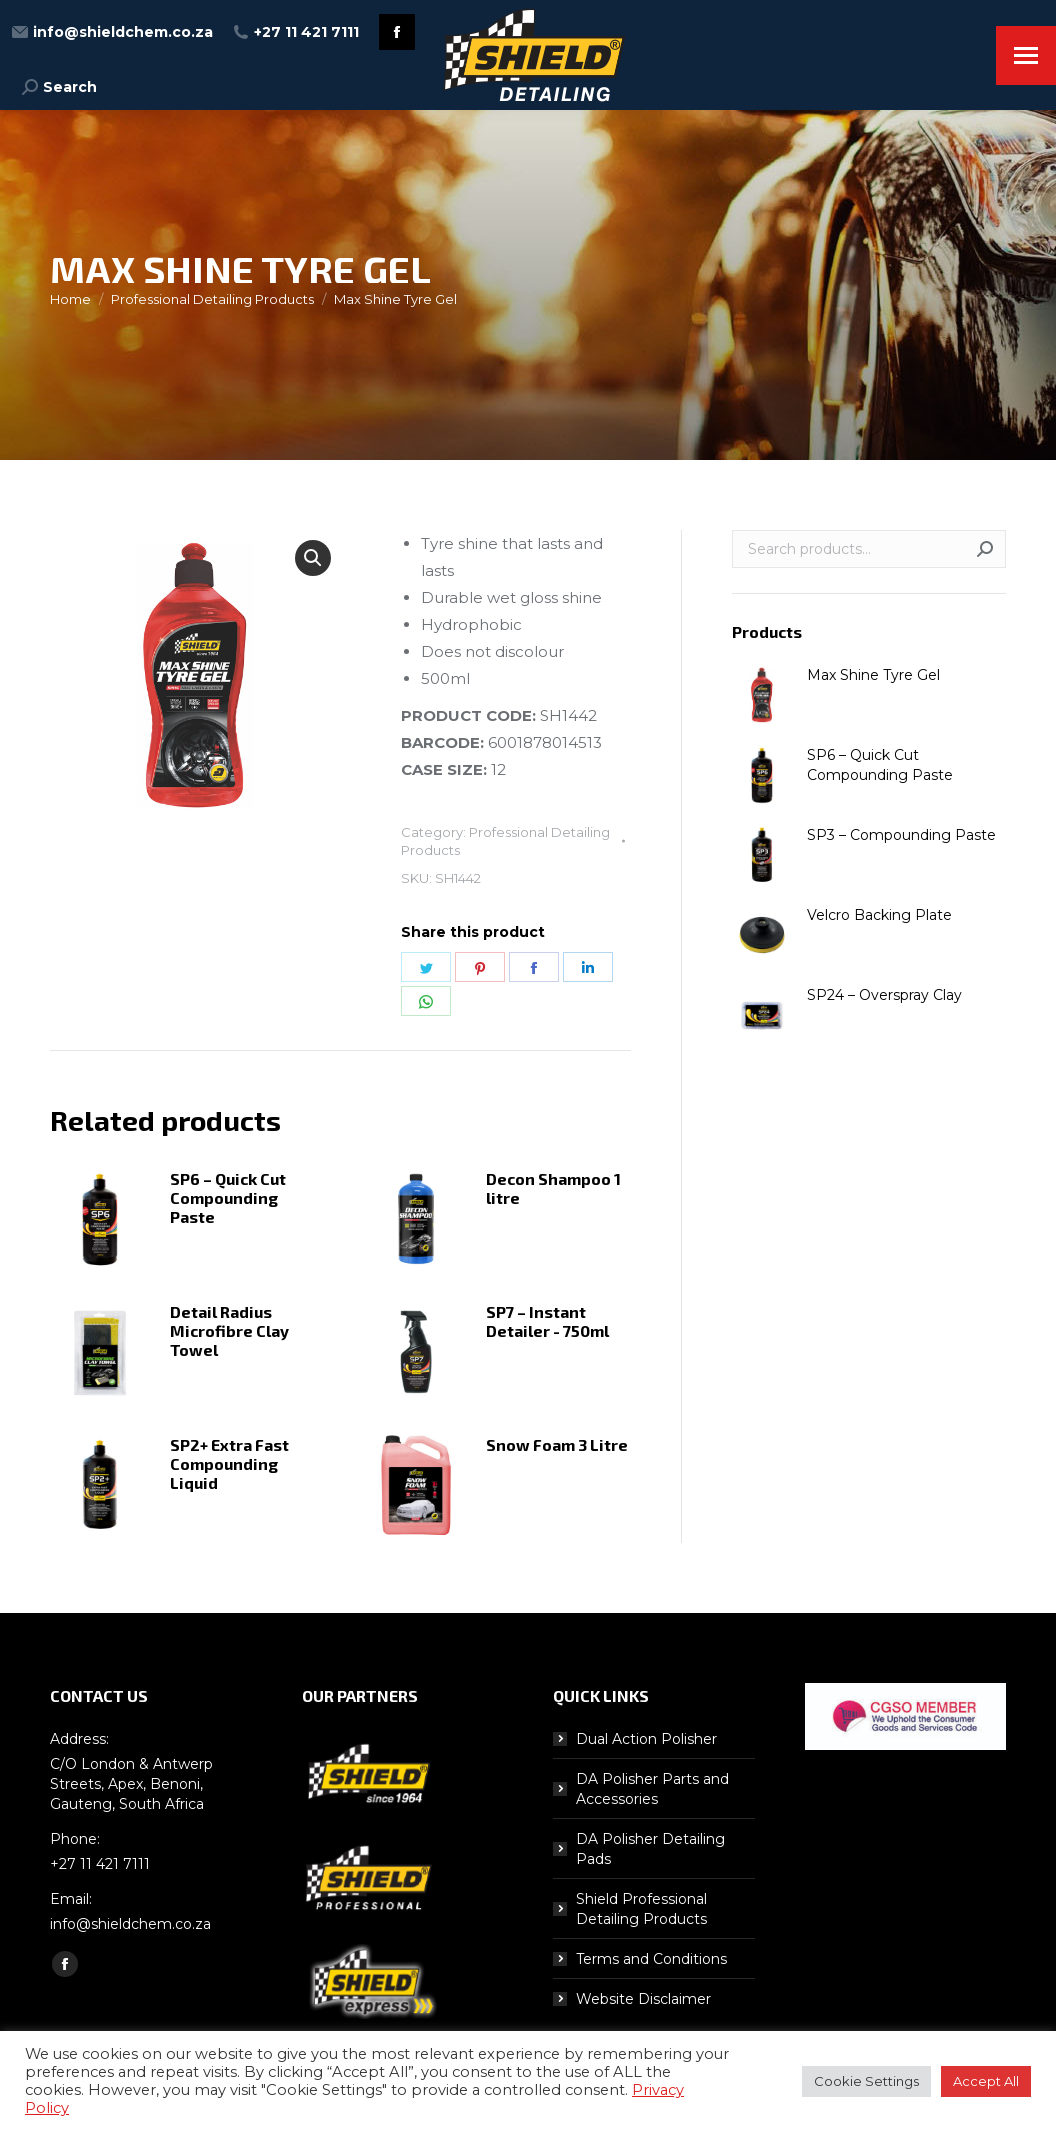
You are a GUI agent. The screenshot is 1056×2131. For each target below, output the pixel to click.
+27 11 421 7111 (296, 32)
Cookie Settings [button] (866, 2081)
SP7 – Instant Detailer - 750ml (547, 1321)
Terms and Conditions (651, 1959)
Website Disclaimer (643, 1999)
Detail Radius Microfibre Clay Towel (229, 1330)
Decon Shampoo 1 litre (553, 1188)
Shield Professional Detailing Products (641, 1909)
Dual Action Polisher (646, 1739)
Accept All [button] (986, 2081)
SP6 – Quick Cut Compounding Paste (228, 1197)
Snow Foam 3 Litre (557, 1444)
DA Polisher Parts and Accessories (652, 1789)
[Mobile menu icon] (1026, 55)
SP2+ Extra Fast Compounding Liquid (229, 1463)
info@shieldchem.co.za (112, 32)
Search (985, 549)
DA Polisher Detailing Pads (650, 1849)
